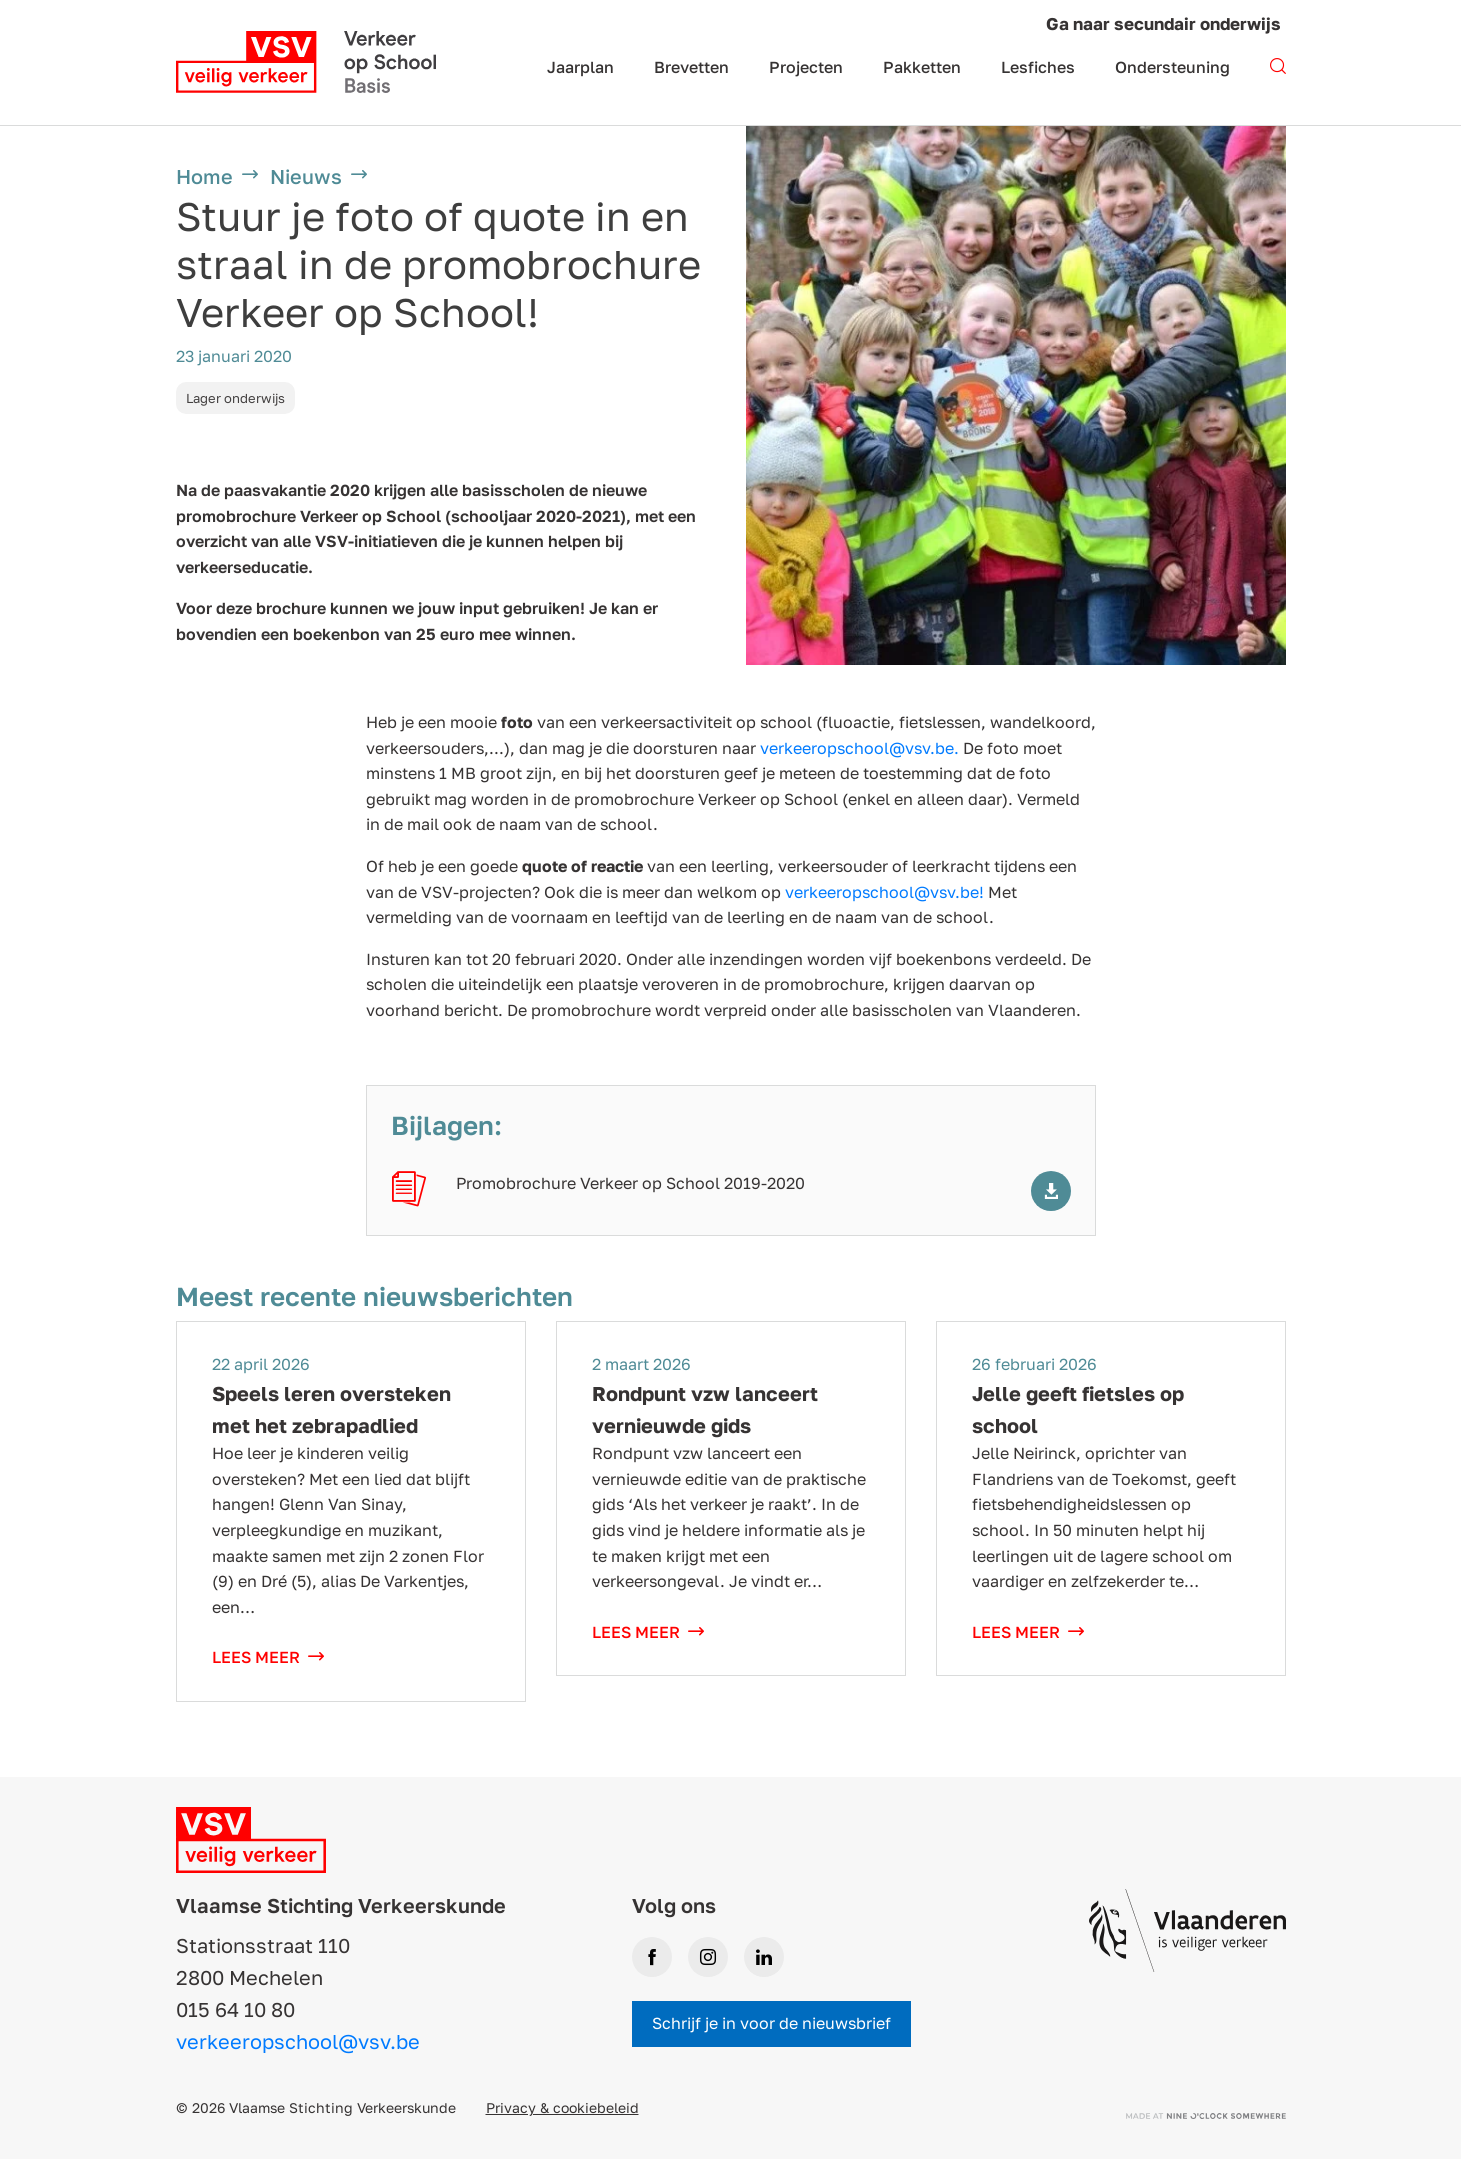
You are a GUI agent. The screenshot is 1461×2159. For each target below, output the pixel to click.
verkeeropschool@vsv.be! (884, 892)
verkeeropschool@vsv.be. (859, 748)
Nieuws (306, 176)
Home (204, 176)
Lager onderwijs (235, 398)
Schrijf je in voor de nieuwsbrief (771, 2023)
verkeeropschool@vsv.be (298, 2041)
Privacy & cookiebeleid (562, 2107)
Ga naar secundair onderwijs (1163, 23)
